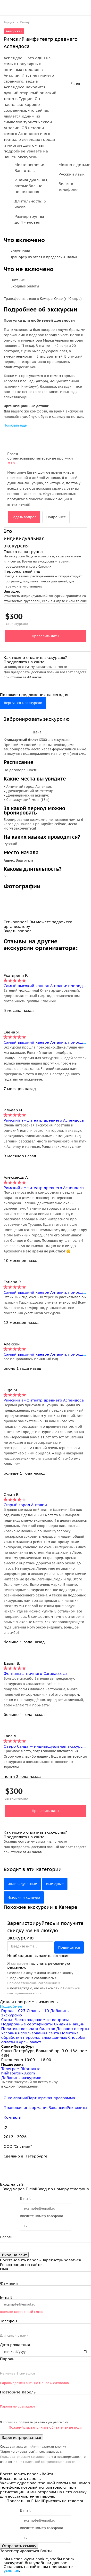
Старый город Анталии (25, 1504)
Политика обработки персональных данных (40, 2035)
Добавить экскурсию (21, 2077)
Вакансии (58, 2107)
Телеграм (11, 2068)
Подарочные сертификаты (27, 2024)
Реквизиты (77, 2107)
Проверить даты (45, 636)
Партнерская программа (51, 2097)
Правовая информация (26, 2107)
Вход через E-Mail (19, 2189)
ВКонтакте (31, 2068)
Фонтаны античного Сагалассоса (35, 1673)
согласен (19, 1963)
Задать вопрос (24, 517)
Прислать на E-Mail (25, 2501)
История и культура (24, 1897)
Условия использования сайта (30, 2033)
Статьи (7, 2019)
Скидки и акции (69, 2024)
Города (14, 2010)
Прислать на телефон (63, 2501)
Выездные (55, 1884)
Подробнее (56, 517)
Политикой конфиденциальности (49, 2462)
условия (11, 2570)
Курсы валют (28, 2041)
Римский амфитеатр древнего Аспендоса (44, 1120)
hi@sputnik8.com (18, 2073)
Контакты (13, 2117)
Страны (38, 2010)
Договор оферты (72, 2028)
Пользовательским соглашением (33, 1983)
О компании (15, 2097)
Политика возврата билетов (28, 2028)
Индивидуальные (22, 1884)
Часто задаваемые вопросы (42, 2019)
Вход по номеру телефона (63, 2189)
